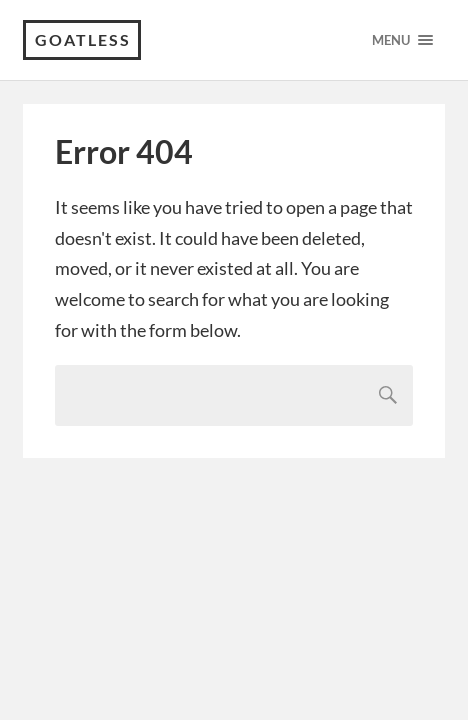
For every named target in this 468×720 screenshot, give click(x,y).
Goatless (83, 39)
